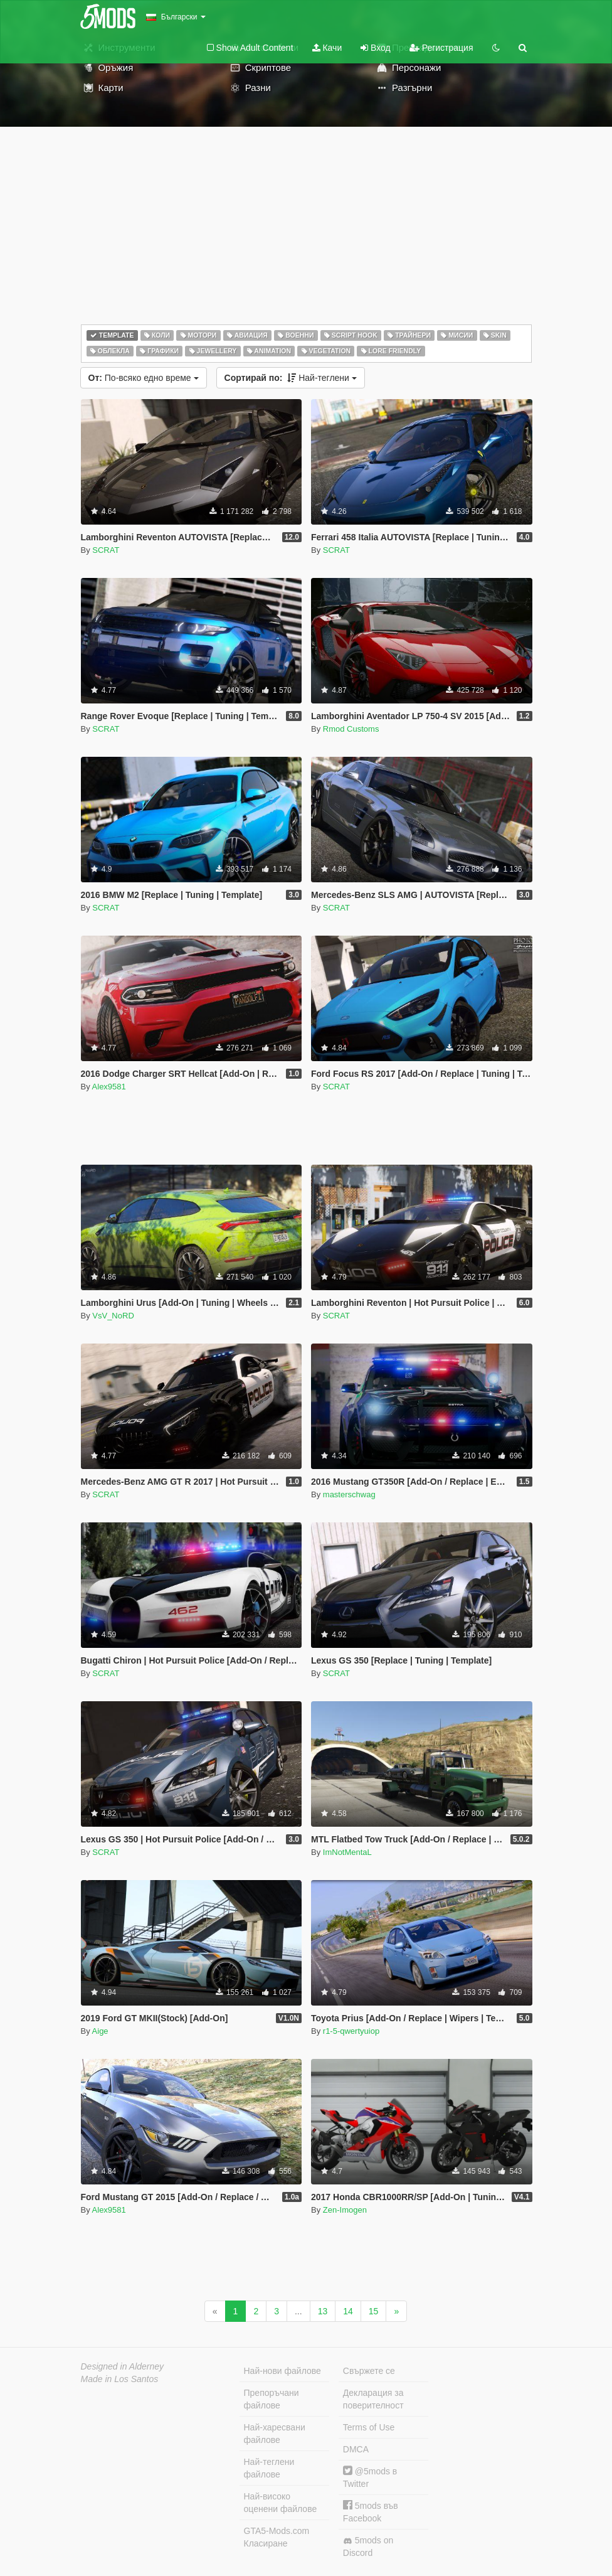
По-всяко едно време (143, 378)
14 (348, 2311)
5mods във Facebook (370, 2511)
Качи (327, 48)
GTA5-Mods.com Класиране (277, 2537)
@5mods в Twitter (370, 2477)
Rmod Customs (351, 729)
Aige (100, 2031)
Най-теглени (290, 378)
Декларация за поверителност (373, 2399)
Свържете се (369, 2371)
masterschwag (349, 1494)
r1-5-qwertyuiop (351, 2031)
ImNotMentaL (347, 1852)
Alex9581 (109, 1086)
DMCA (356, 2449)
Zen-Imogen (345, 2210)
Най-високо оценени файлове (280, 2502)
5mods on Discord (368, 2546)
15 (374, 2311)
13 (323, 2311)
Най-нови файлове (282, 2371)
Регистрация (441, 48)
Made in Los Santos (120, 2379)
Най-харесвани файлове (274, 2433)
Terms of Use (368, 2427)
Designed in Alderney (122, 2366)
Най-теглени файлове (269, 2468)
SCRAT (105, 550)
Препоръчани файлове (271, 2399)
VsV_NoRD (113, 1315)
